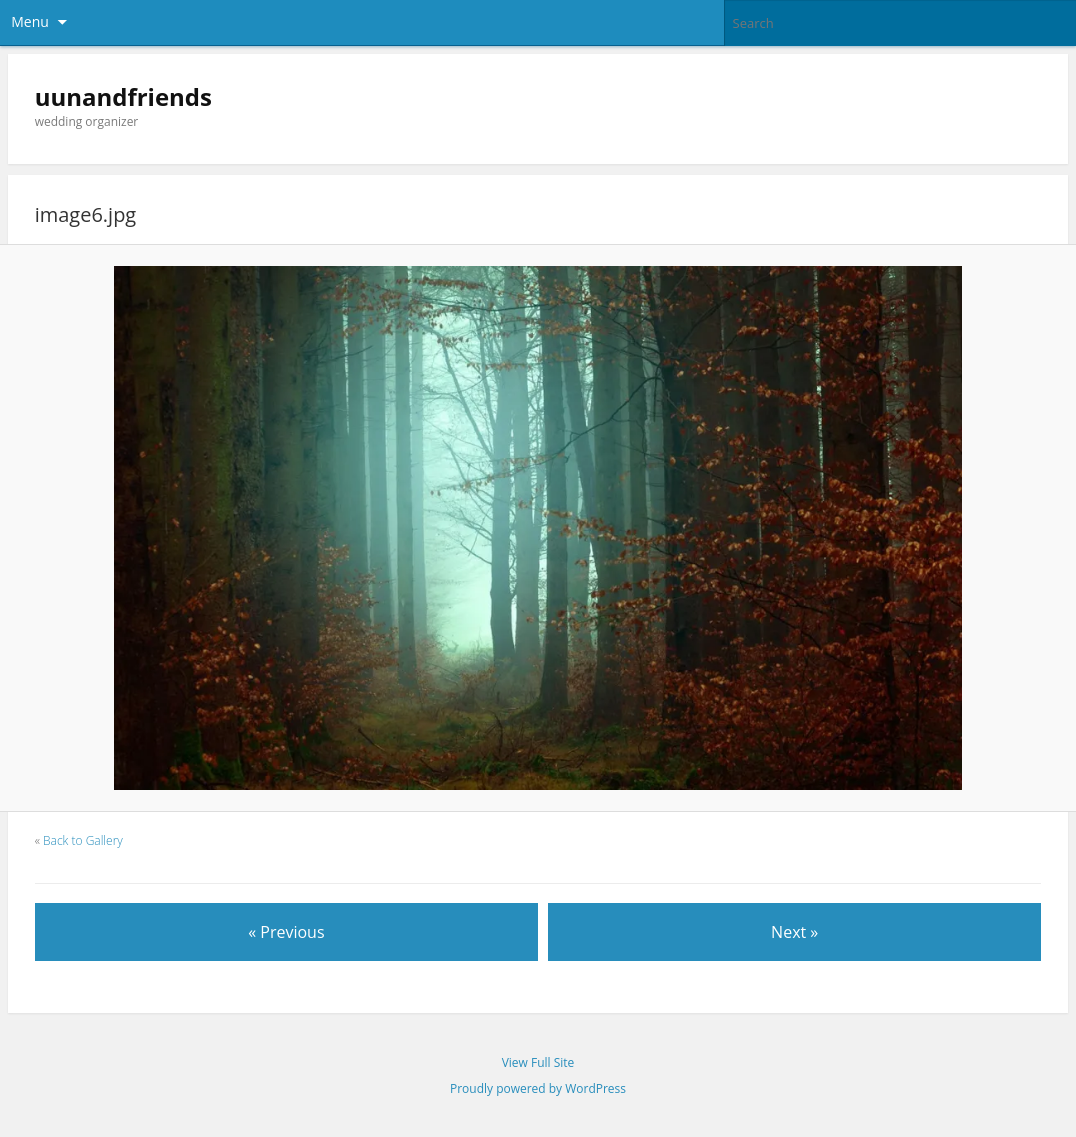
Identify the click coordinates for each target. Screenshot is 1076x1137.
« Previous (286, 932)
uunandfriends (123, 96)
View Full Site (538, 1062)
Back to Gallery (83, 840)
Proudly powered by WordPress (538, 1088)
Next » (794, 932)
